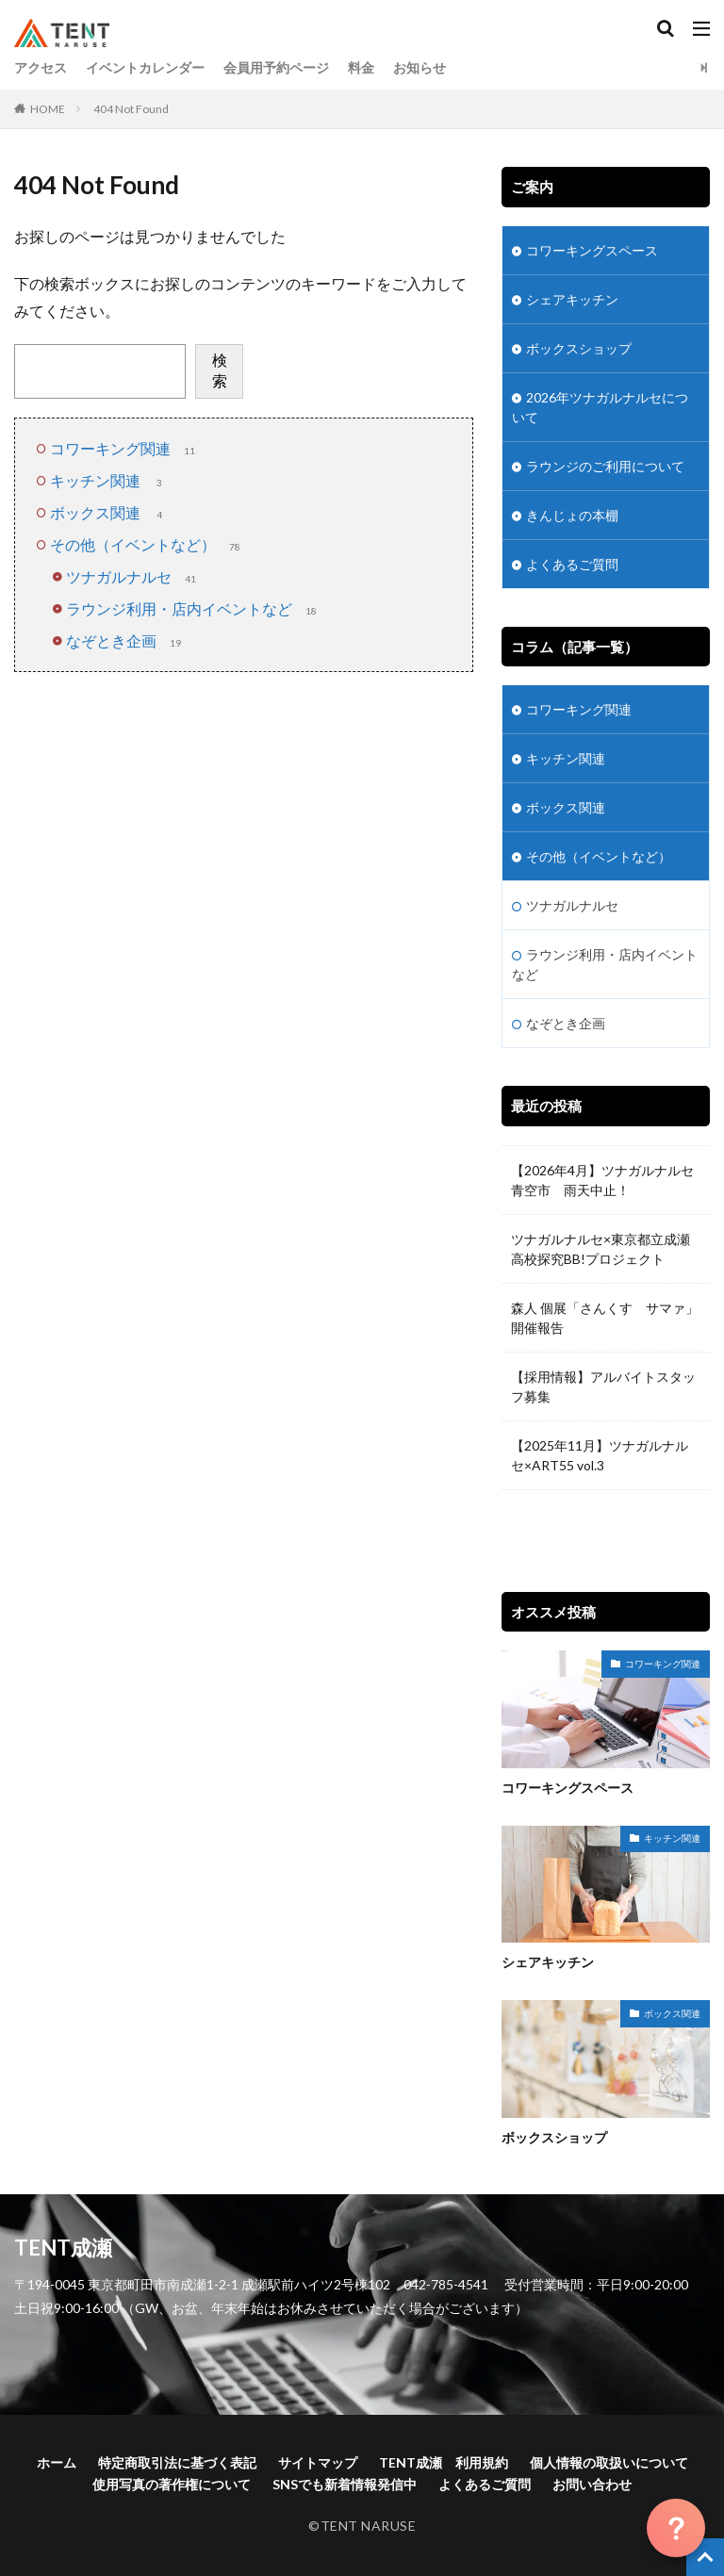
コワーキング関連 (124, 448)
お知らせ (419, 67)
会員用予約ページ (276, 67)
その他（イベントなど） (147, 544)
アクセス (40, 67)
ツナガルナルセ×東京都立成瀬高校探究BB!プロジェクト (600, 1249)
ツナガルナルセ (133, 576)
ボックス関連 (109, 512)
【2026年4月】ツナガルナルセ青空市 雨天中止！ (602, 1180)
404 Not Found (131, 109)
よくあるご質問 (572, 564)
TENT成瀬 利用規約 (443, 2462)
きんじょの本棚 (572, 515)
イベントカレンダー (145, 67)
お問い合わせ (592, 2484)
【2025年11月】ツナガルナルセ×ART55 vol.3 (599, 1455)
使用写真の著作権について (171, 2484)
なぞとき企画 (125, 640)
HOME (47, 109)
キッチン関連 (109, 480)
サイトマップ (317, 2462)
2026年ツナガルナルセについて (600, 407)
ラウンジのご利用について (605, 466)
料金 (361, 67)
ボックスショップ (579, 348)
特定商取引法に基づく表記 (177, 2462)
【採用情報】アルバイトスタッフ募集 (603, 1386)
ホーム (56, 2462)
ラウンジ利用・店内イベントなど (193, 608)
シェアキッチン (572, 299)
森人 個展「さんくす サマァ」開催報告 (605, 1318)
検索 (219, 370)
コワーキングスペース (592, 250)
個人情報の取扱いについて (609, 2462)
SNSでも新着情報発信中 (344, 2484)
